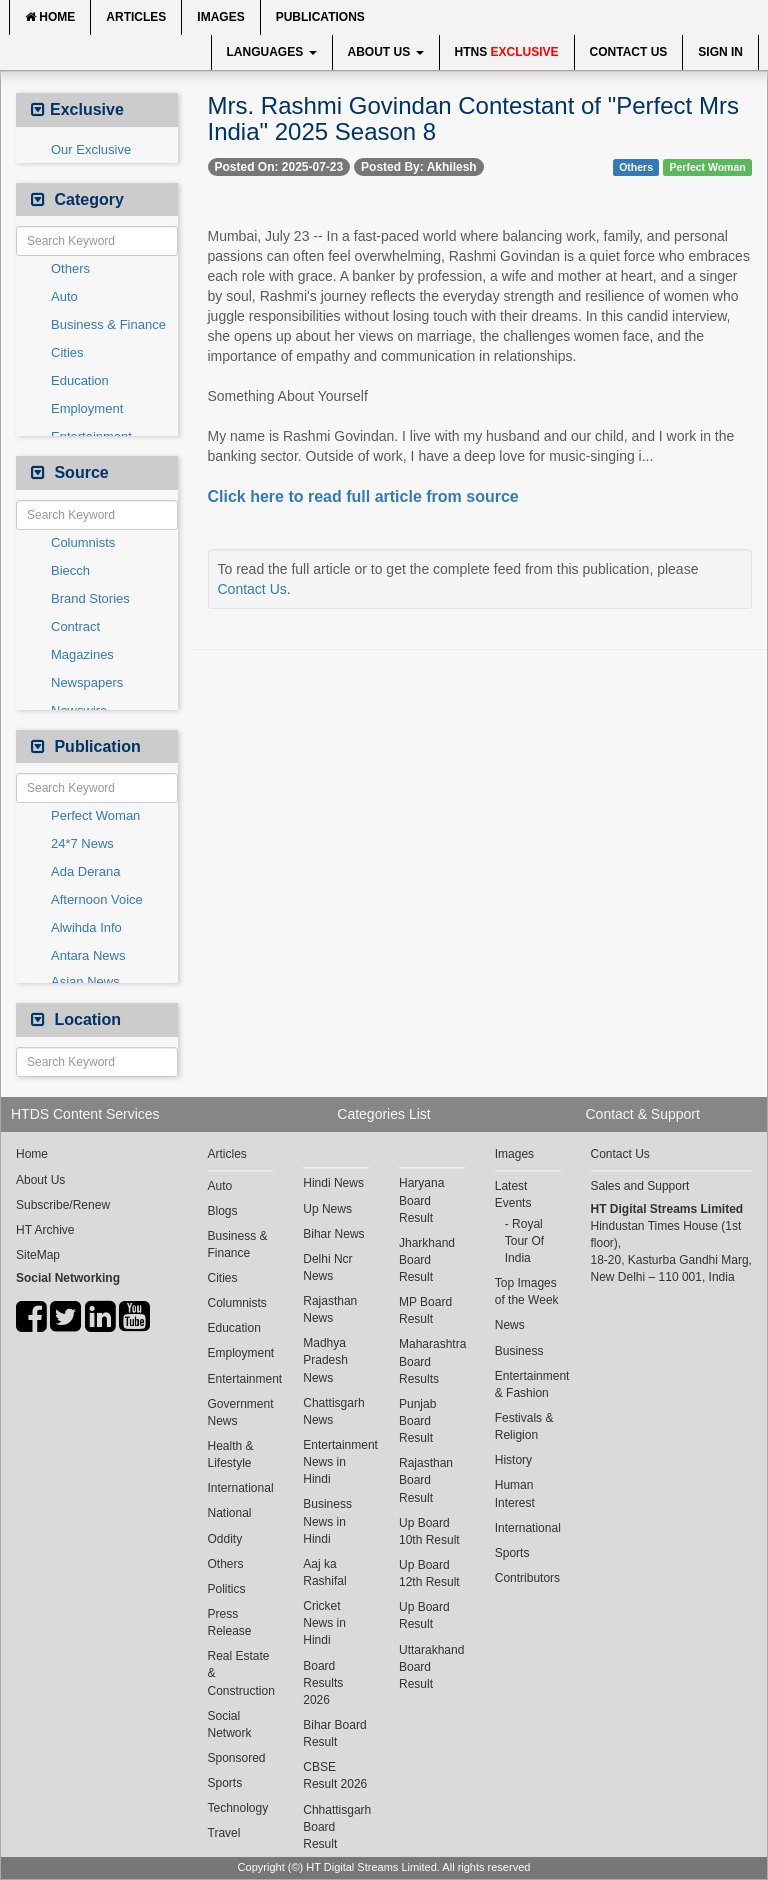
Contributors (527, 1578)
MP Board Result (425, 1310)
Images (220, 17)
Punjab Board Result (417, 1421)
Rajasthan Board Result (426, 1480)
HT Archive (45, 1230)
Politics (227, 1589)
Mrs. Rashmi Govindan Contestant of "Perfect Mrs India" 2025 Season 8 (473, 118)
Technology (238, 1808)
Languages (272, 52)
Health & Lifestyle (231, 1454)
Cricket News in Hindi (324, 1623)
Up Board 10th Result (429, 1531)
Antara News (88, 955)
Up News (327, 1209)
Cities (67, 352)
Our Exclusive (91, 149)
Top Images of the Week (527, 1291)
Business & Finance (108, 324)
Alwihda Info (86, 927)
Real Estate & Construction (241, 1673)
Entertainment (241, 1379)
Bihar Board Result (334, 1733)
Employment (87, 408)
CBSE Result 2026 (335, 1775)
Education (80, 380)
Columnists (83, 542)
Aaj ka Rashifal (324, 1572)
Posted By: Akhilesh (419, 167)
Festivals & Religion (524, 1426)
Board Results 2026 (323, 1683)
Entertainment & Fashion (528, 1384)
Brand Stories (90, 598)
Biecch (70, 570)
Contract (75, 626)
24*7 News (82, 843)
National (230, 1513)
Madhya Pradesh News (325, 1360)
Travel (224, 1833)
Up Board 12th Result (429, 1573)
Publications (320, 17)
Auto (64, 296)
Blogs (223, 1211)
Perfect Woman (95, 815)
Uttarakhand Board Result (431, 1667)
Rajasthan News (330, 1309)
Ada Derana (85, 871)
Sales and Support (640, 1186)
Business (519, 1351)
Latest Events (513, 1194)
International (241, 1488)
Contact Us (629, 52)
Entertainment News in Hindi (336, 1462)
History (513, 1460)
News (510, 1325)
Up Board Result (424, 1615)
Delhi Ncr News (327, 1267)
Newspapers (87, 682)
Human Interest (515, 1493)
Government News (241, 1412)
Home (50, 17)
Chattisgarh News (333, 1411)
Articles (136, 17)
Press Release (230, 1622)
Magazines (82, 654)
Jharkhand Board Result (427, 1260)
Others (70, 268)
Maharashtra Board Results (432, 1361)
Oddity (225, 1539)
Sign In (720, 52)
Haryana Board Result (421, 1200)
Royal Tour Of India (524, 1241)
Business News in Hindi (327, 1521)
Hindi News (333, 1183)
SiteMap (38, 1255)
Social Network (230, 1724)
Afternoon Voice (97, 899)
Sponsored (237, 1758)
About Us (386, 52)
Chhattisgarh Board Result (336, 1827)
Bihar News (333, 1234)
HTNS (507, 52)
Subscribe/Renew (63, 1205)
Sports (225, 1783)
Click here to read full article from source (363, 496)
